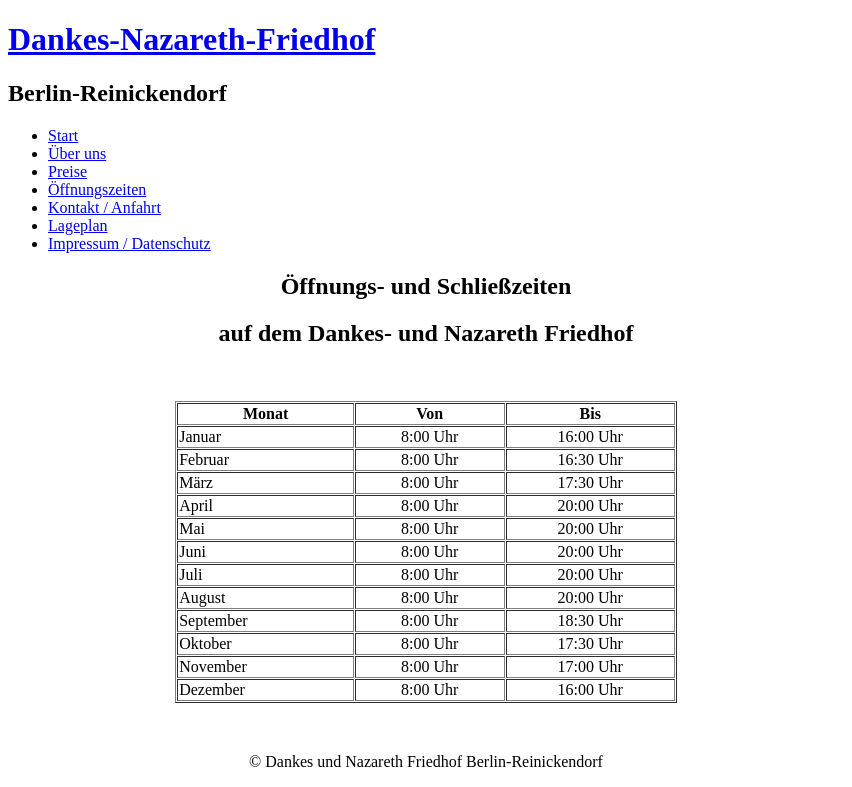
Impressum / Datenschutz (129, 243)
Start (63, 135)
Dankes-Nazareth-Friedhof (191, 39)
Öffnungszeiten (97, 189)
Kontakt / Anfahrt (104, 207)
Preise (67, 171)
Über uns (77, 153)
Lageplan (78, 225)
